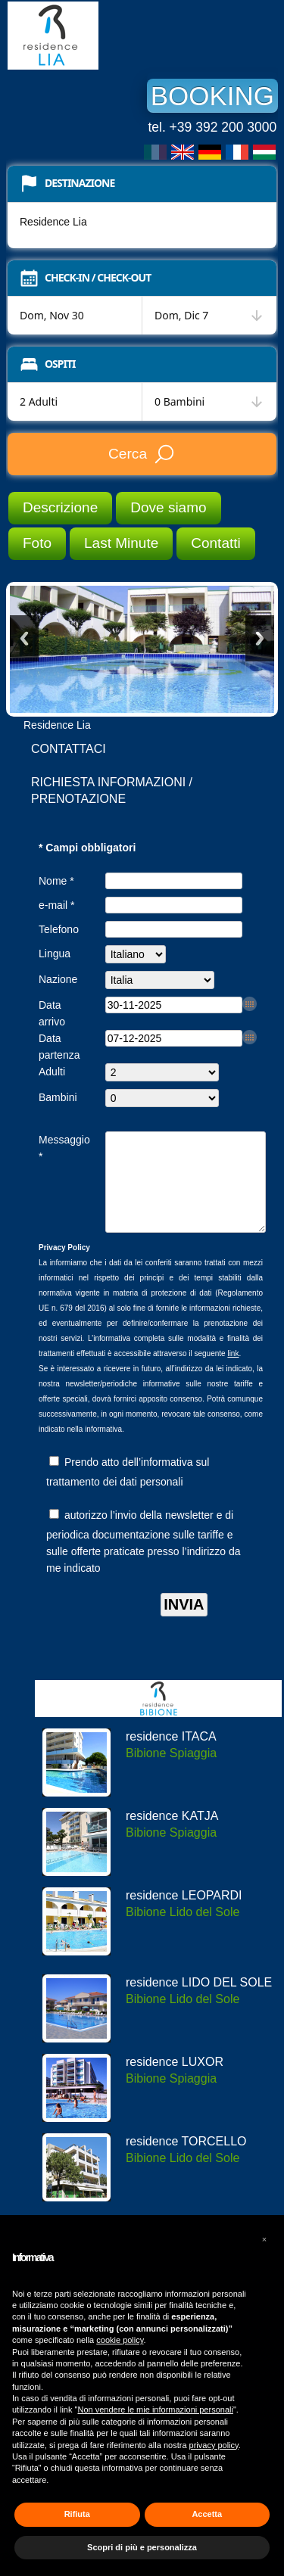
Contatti (215, 543)
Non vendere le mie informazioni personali (155, 2409)
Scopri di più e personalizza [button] (142, 2547)
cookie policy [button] (119, 2339)
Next (259, 638)
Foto (37, 543)
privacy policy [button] (214, 2445)
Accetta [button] (207, 2513)
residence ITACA (171, 1754)
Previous (24, 638)
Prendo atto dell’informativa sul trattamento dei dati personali (127, 1490)
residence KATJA (172, 1834)
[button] (264, 2239)
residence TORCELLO (186, 2159)
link (233, 1371)
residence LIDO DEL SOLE (199, 2000)
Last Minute (121, 543)
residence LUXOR (174, 2080)
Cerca (142, 454)
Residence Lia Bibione (121, 36)
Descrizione (60, 507)
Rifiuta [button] (77, 2513)
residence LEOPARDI (184, 1913)
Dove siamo (168, 507)
